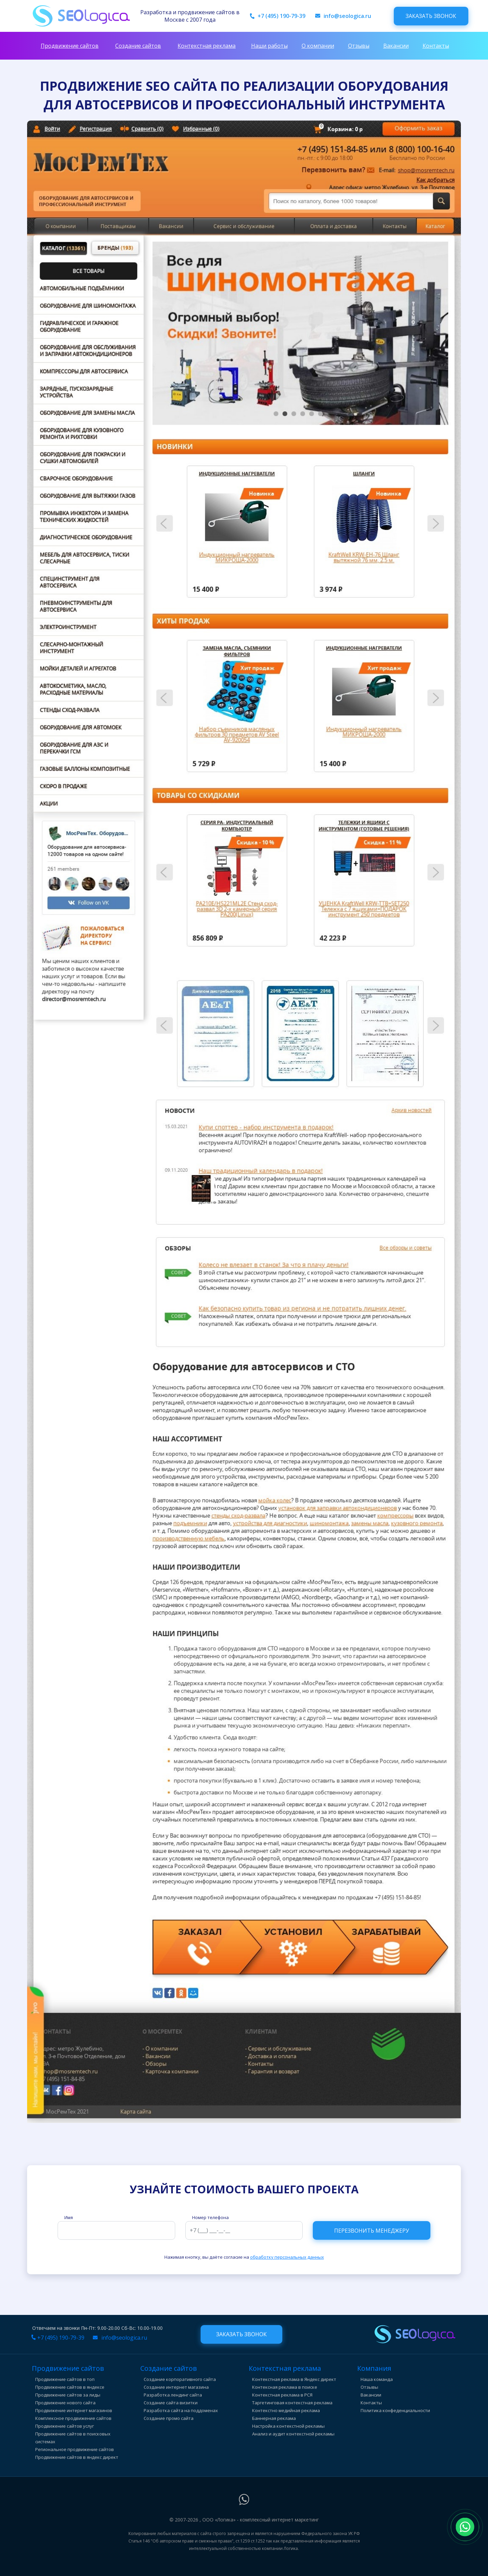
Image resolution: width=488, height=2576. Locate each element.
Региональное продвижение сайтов (74, 2449)
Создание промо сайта (169, 2418)
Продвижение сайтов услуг (64, 2426)
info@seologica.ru (347, 16)
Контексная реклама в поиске (284, 2387)
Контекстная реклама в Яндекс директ (294, 2379)
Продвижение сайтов (70, 45)
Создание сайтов (138, 45)
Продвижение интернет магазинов (73, 2410)
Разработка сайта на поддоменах (181, 2410)
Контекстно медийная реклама (286, 2410)
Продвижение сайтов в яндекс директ (76, 2457)
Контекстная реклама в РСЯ (282, 2395)
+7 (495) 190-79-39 (281, 16)
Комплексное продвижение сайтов (73, 2418)
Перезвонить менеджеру (371, 2230)
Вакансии (396, 45)
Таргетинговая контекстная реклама (292, 2403)
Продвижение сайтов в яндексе (69, 2387)
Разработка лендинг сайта (173, 2395)
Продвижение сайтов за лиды (67, 2395)
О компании (318, 45)
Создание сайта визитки (171, 2403)
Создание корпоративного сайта (180, 2379)
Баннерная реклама (274, 2418)
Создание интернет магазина (176, 2387)
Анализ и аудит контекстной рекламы (293, 2434)
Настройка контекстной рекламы (288, 2426)
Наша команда (377, 2379)
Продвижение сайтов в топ (65, 2379)
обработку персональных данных (287, 2257)
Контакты (436, 45)
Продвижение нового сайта (65, 2403)
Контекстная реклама (207, 45)
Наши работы (269, 45)
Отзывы (358, 45)
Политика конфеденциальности (395, 2410)
